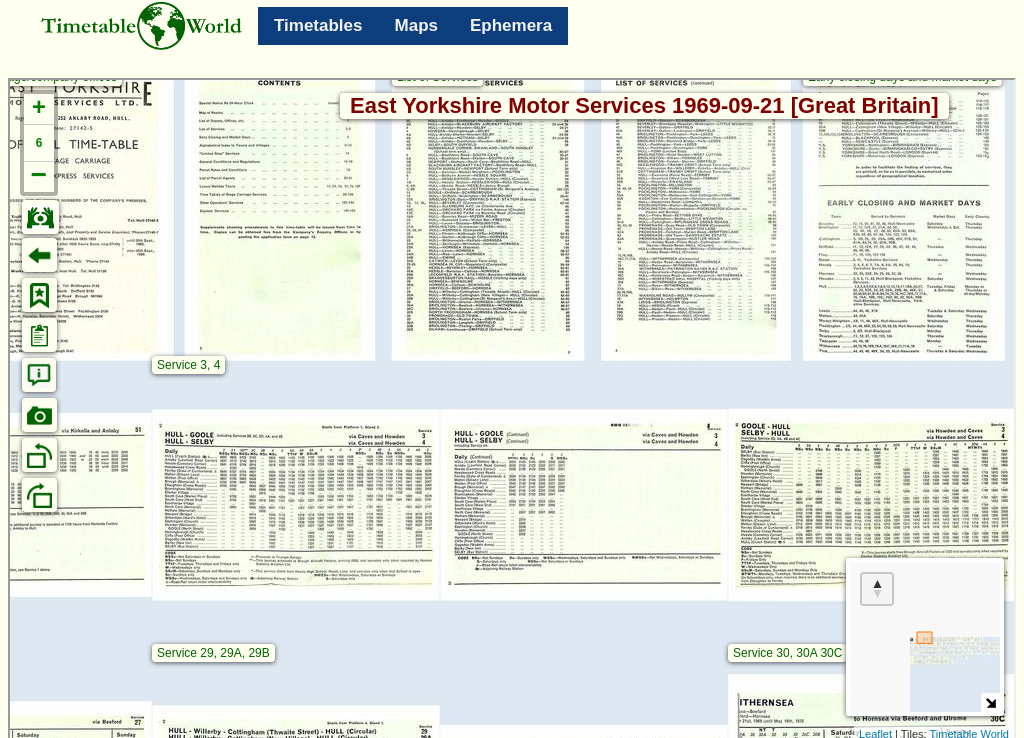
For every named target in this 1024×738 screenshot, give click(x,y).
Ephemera (511, 25)
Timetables (318, 25)
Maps (416, 25)
